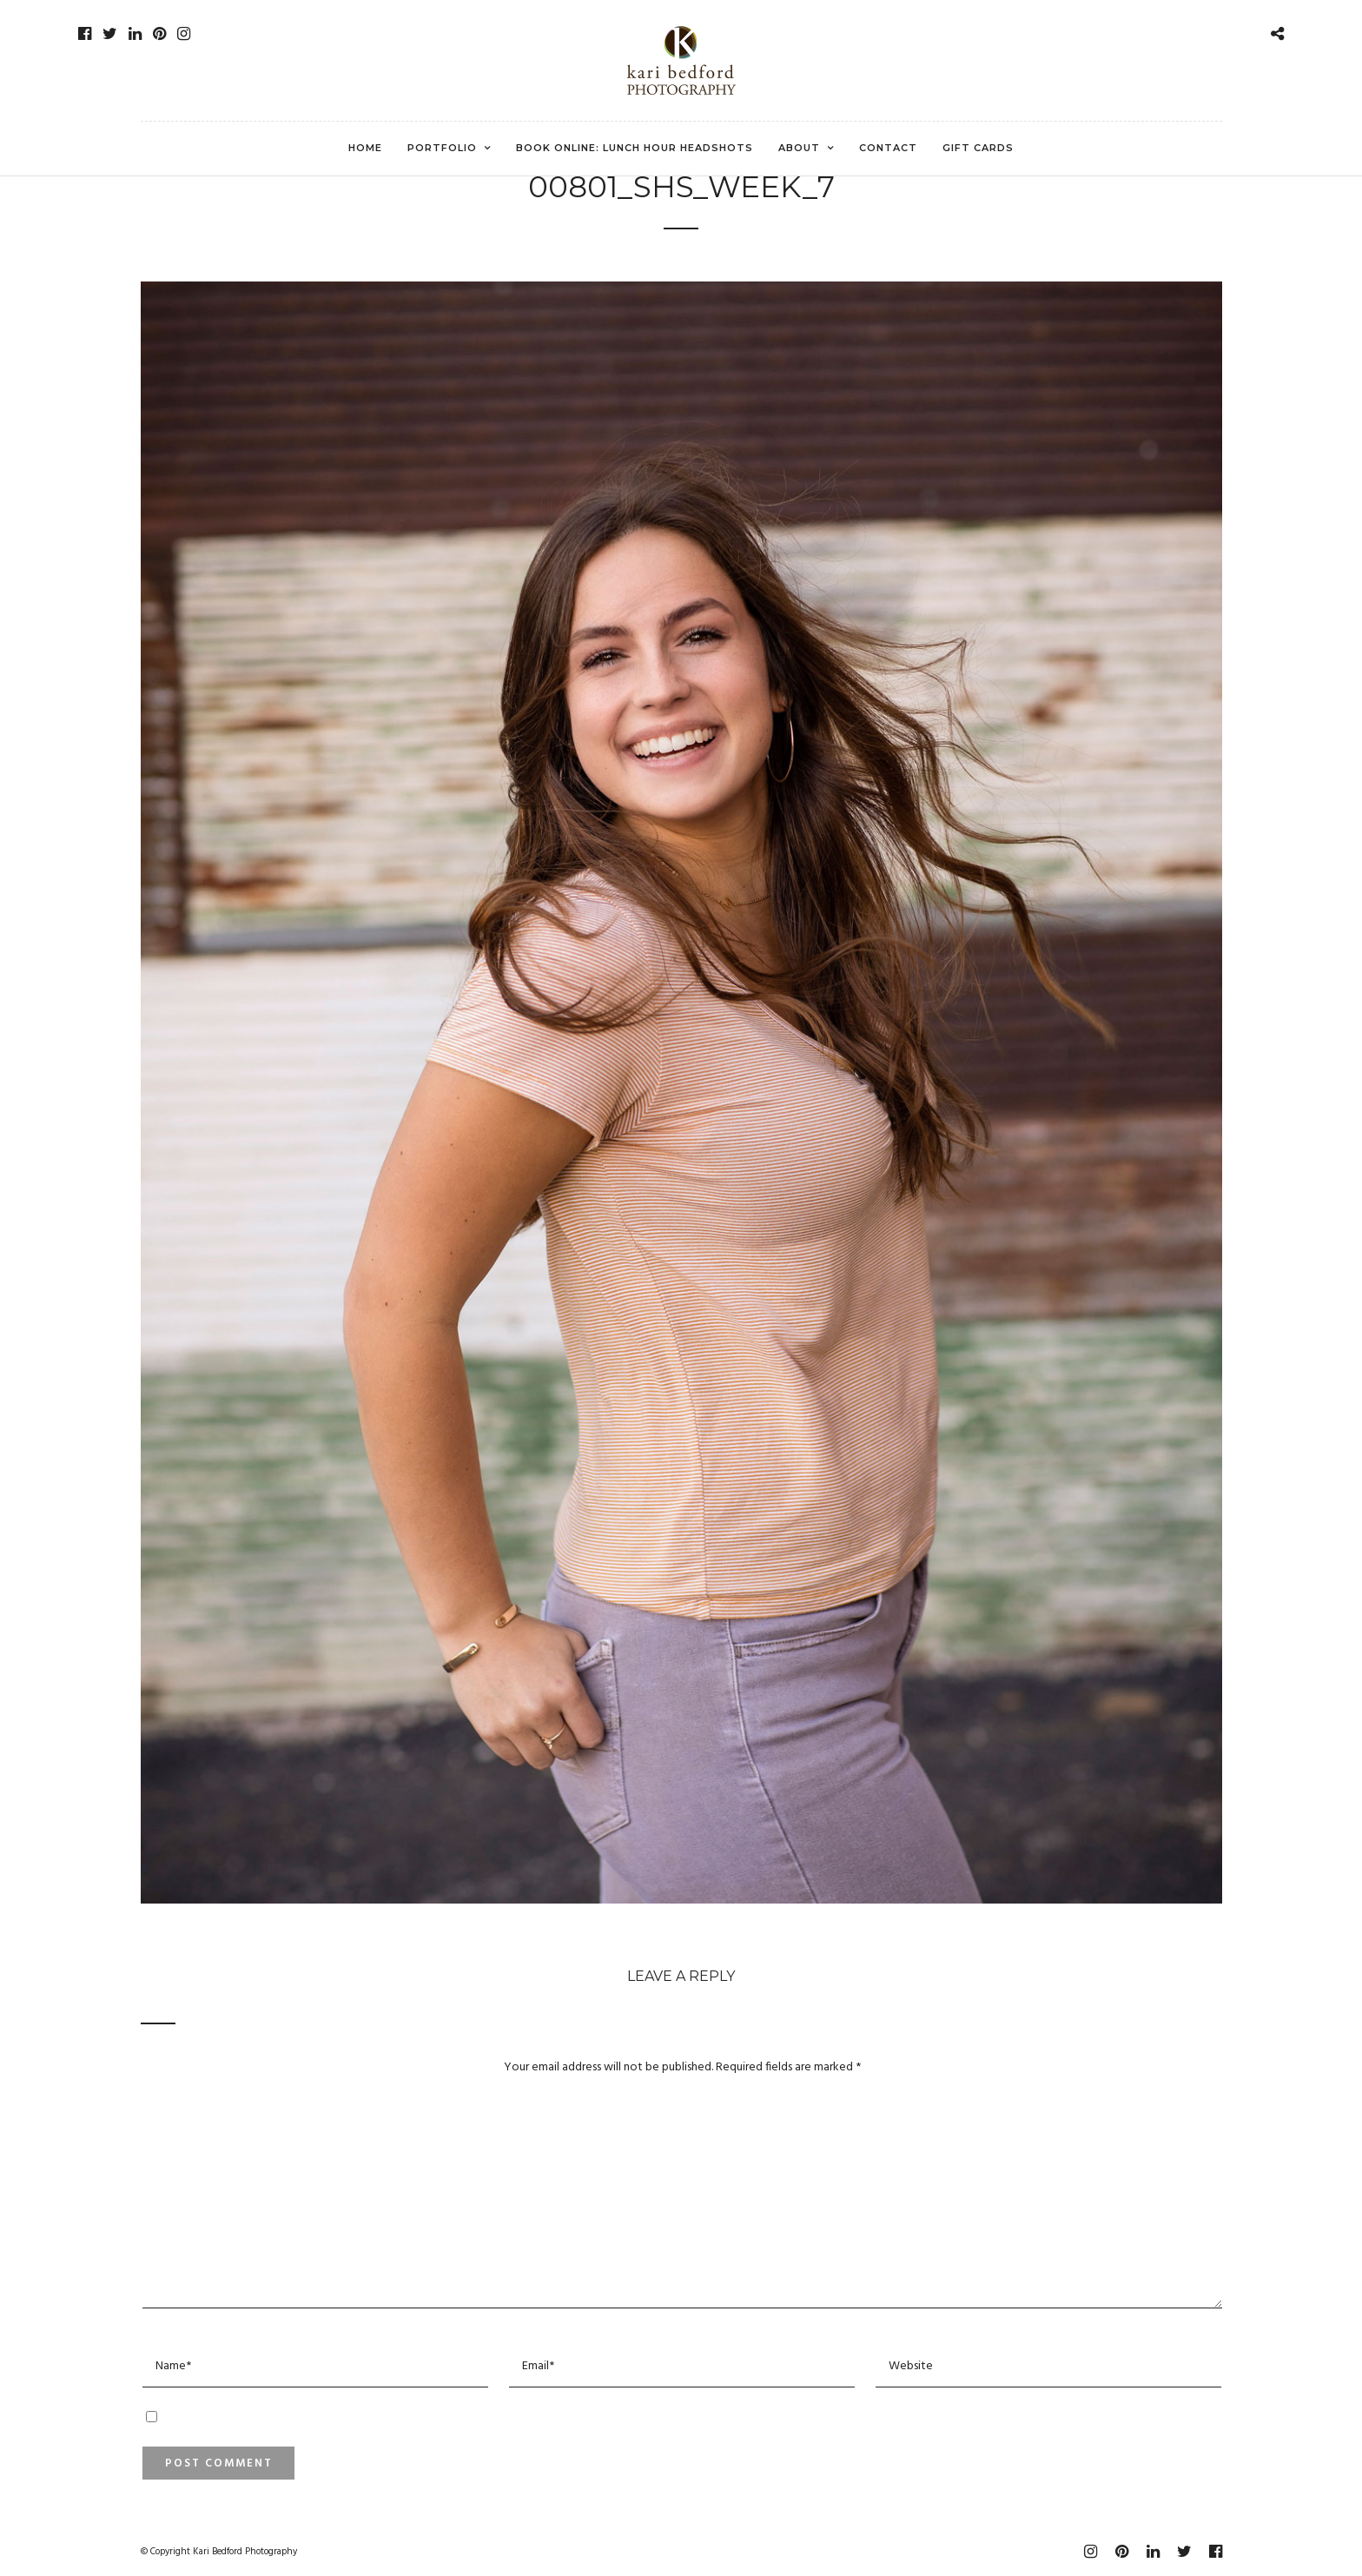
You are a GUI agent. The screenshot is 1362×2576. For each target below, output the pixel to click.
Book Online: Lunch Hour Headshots (634, 148)
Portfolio (442, 148)
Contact (888, 148)
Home (365, 148)
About (799, 148)
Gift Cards (978, 148)
